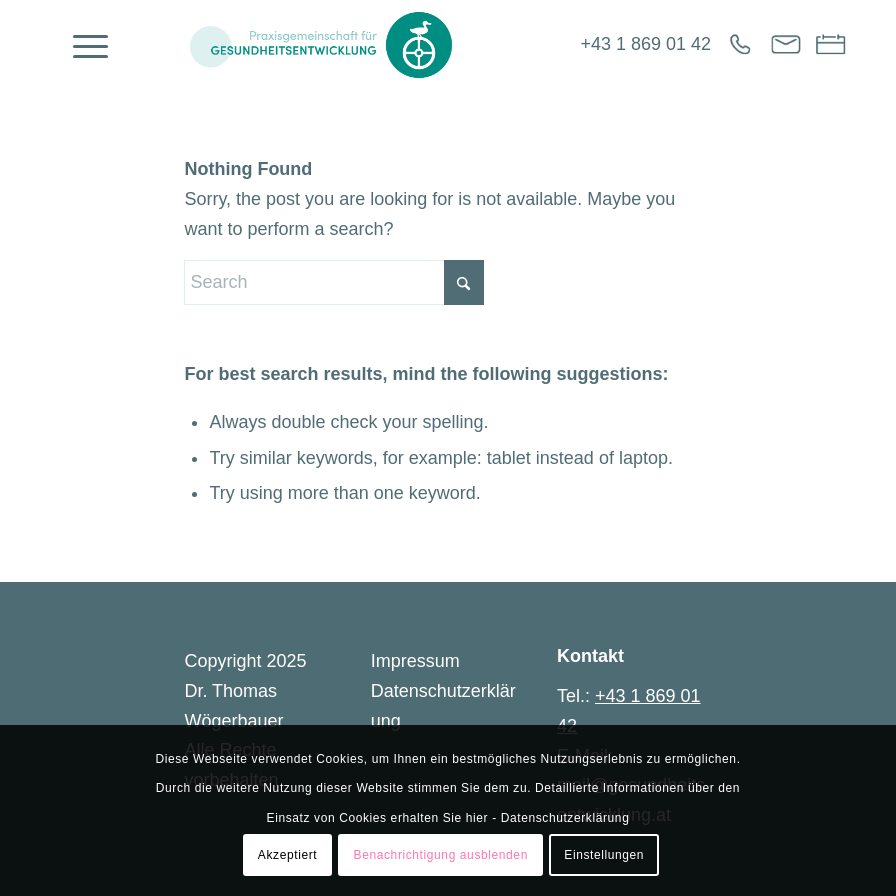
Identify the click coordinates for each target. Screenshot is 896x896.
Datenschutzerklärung (565, 818)
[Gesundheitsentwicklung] (320, 45)
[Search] (334, 282)
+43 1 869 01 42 (645, 44)
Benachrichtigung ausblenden (441, 855)
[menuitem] (80, 45)
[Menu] (80, 45)
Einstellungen (604, 855)
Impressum (415, 661)
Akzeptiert (287, 855)
